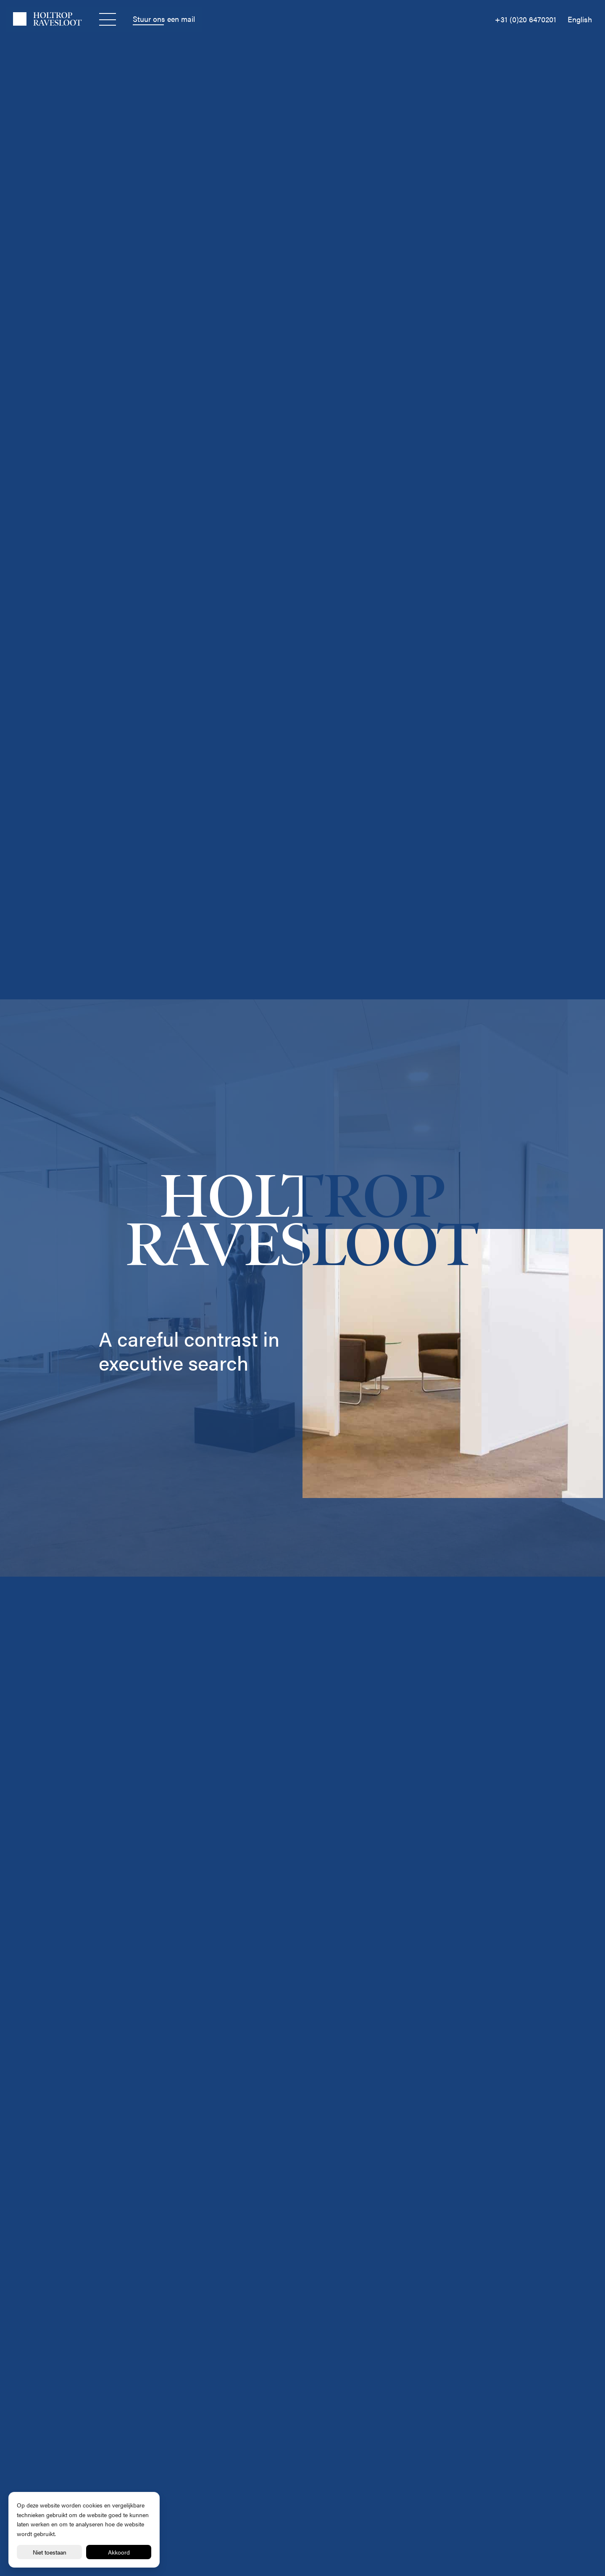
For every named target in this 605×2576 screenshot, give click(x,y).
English (580, 19)
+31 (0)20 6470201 (525, 19)
